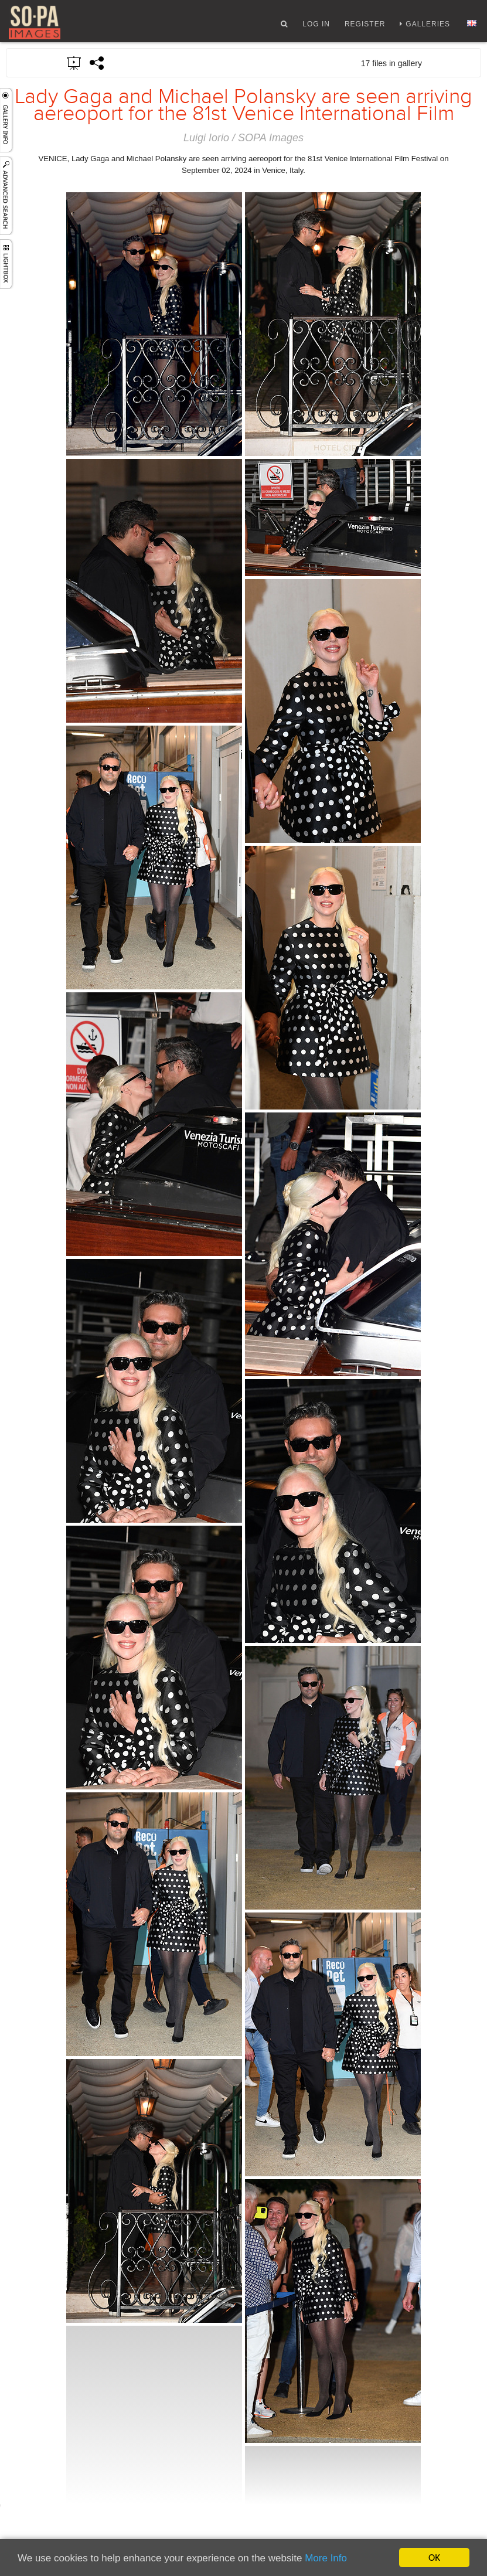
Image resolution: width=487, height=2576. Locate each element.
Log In (316, 25)
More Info (326, 2558)
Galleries (428, 25)
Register (365, 25)
